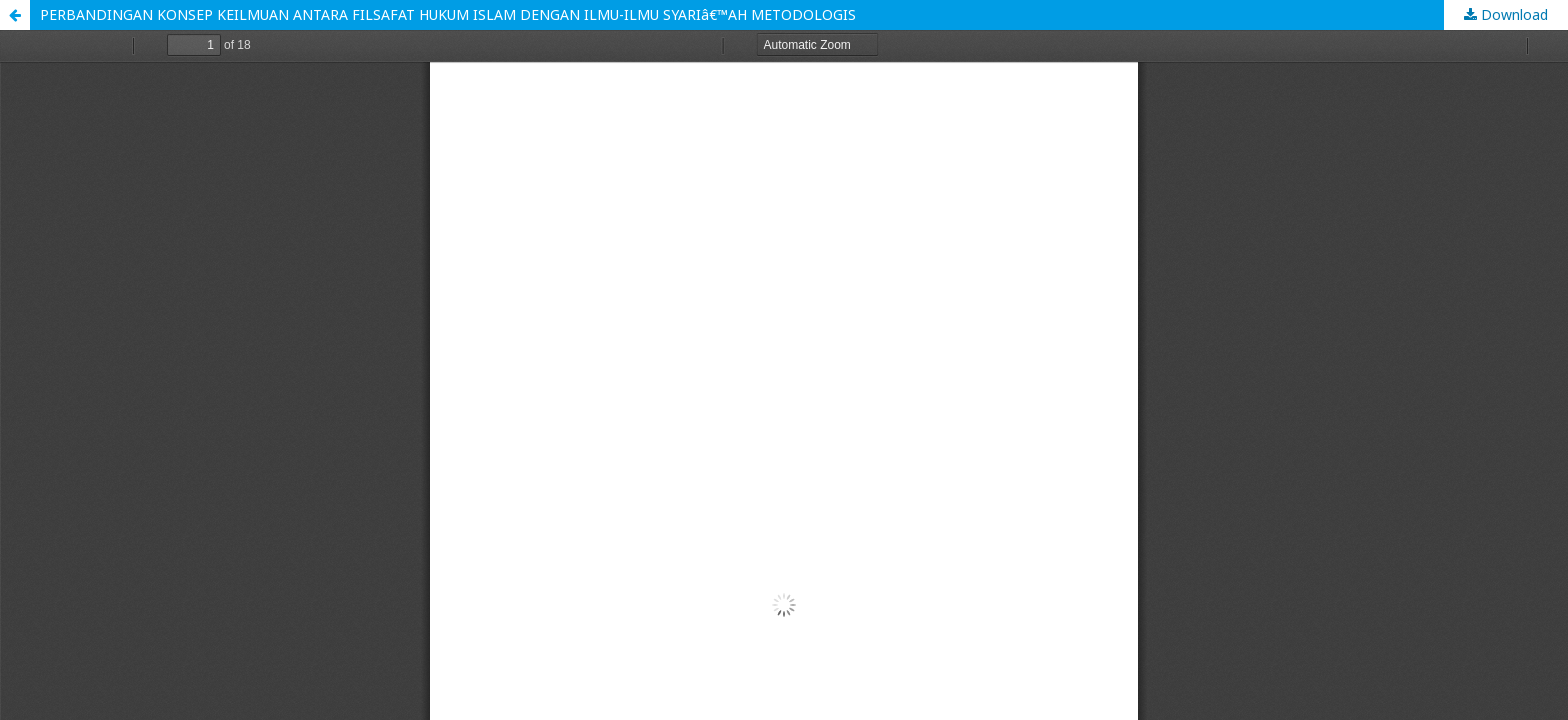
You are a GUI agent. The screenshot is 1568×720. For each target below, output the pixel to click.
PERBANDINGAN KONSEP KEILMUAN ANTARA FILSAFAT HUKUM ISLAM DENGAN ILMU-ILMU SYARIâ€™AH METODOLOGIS (448, 14)
